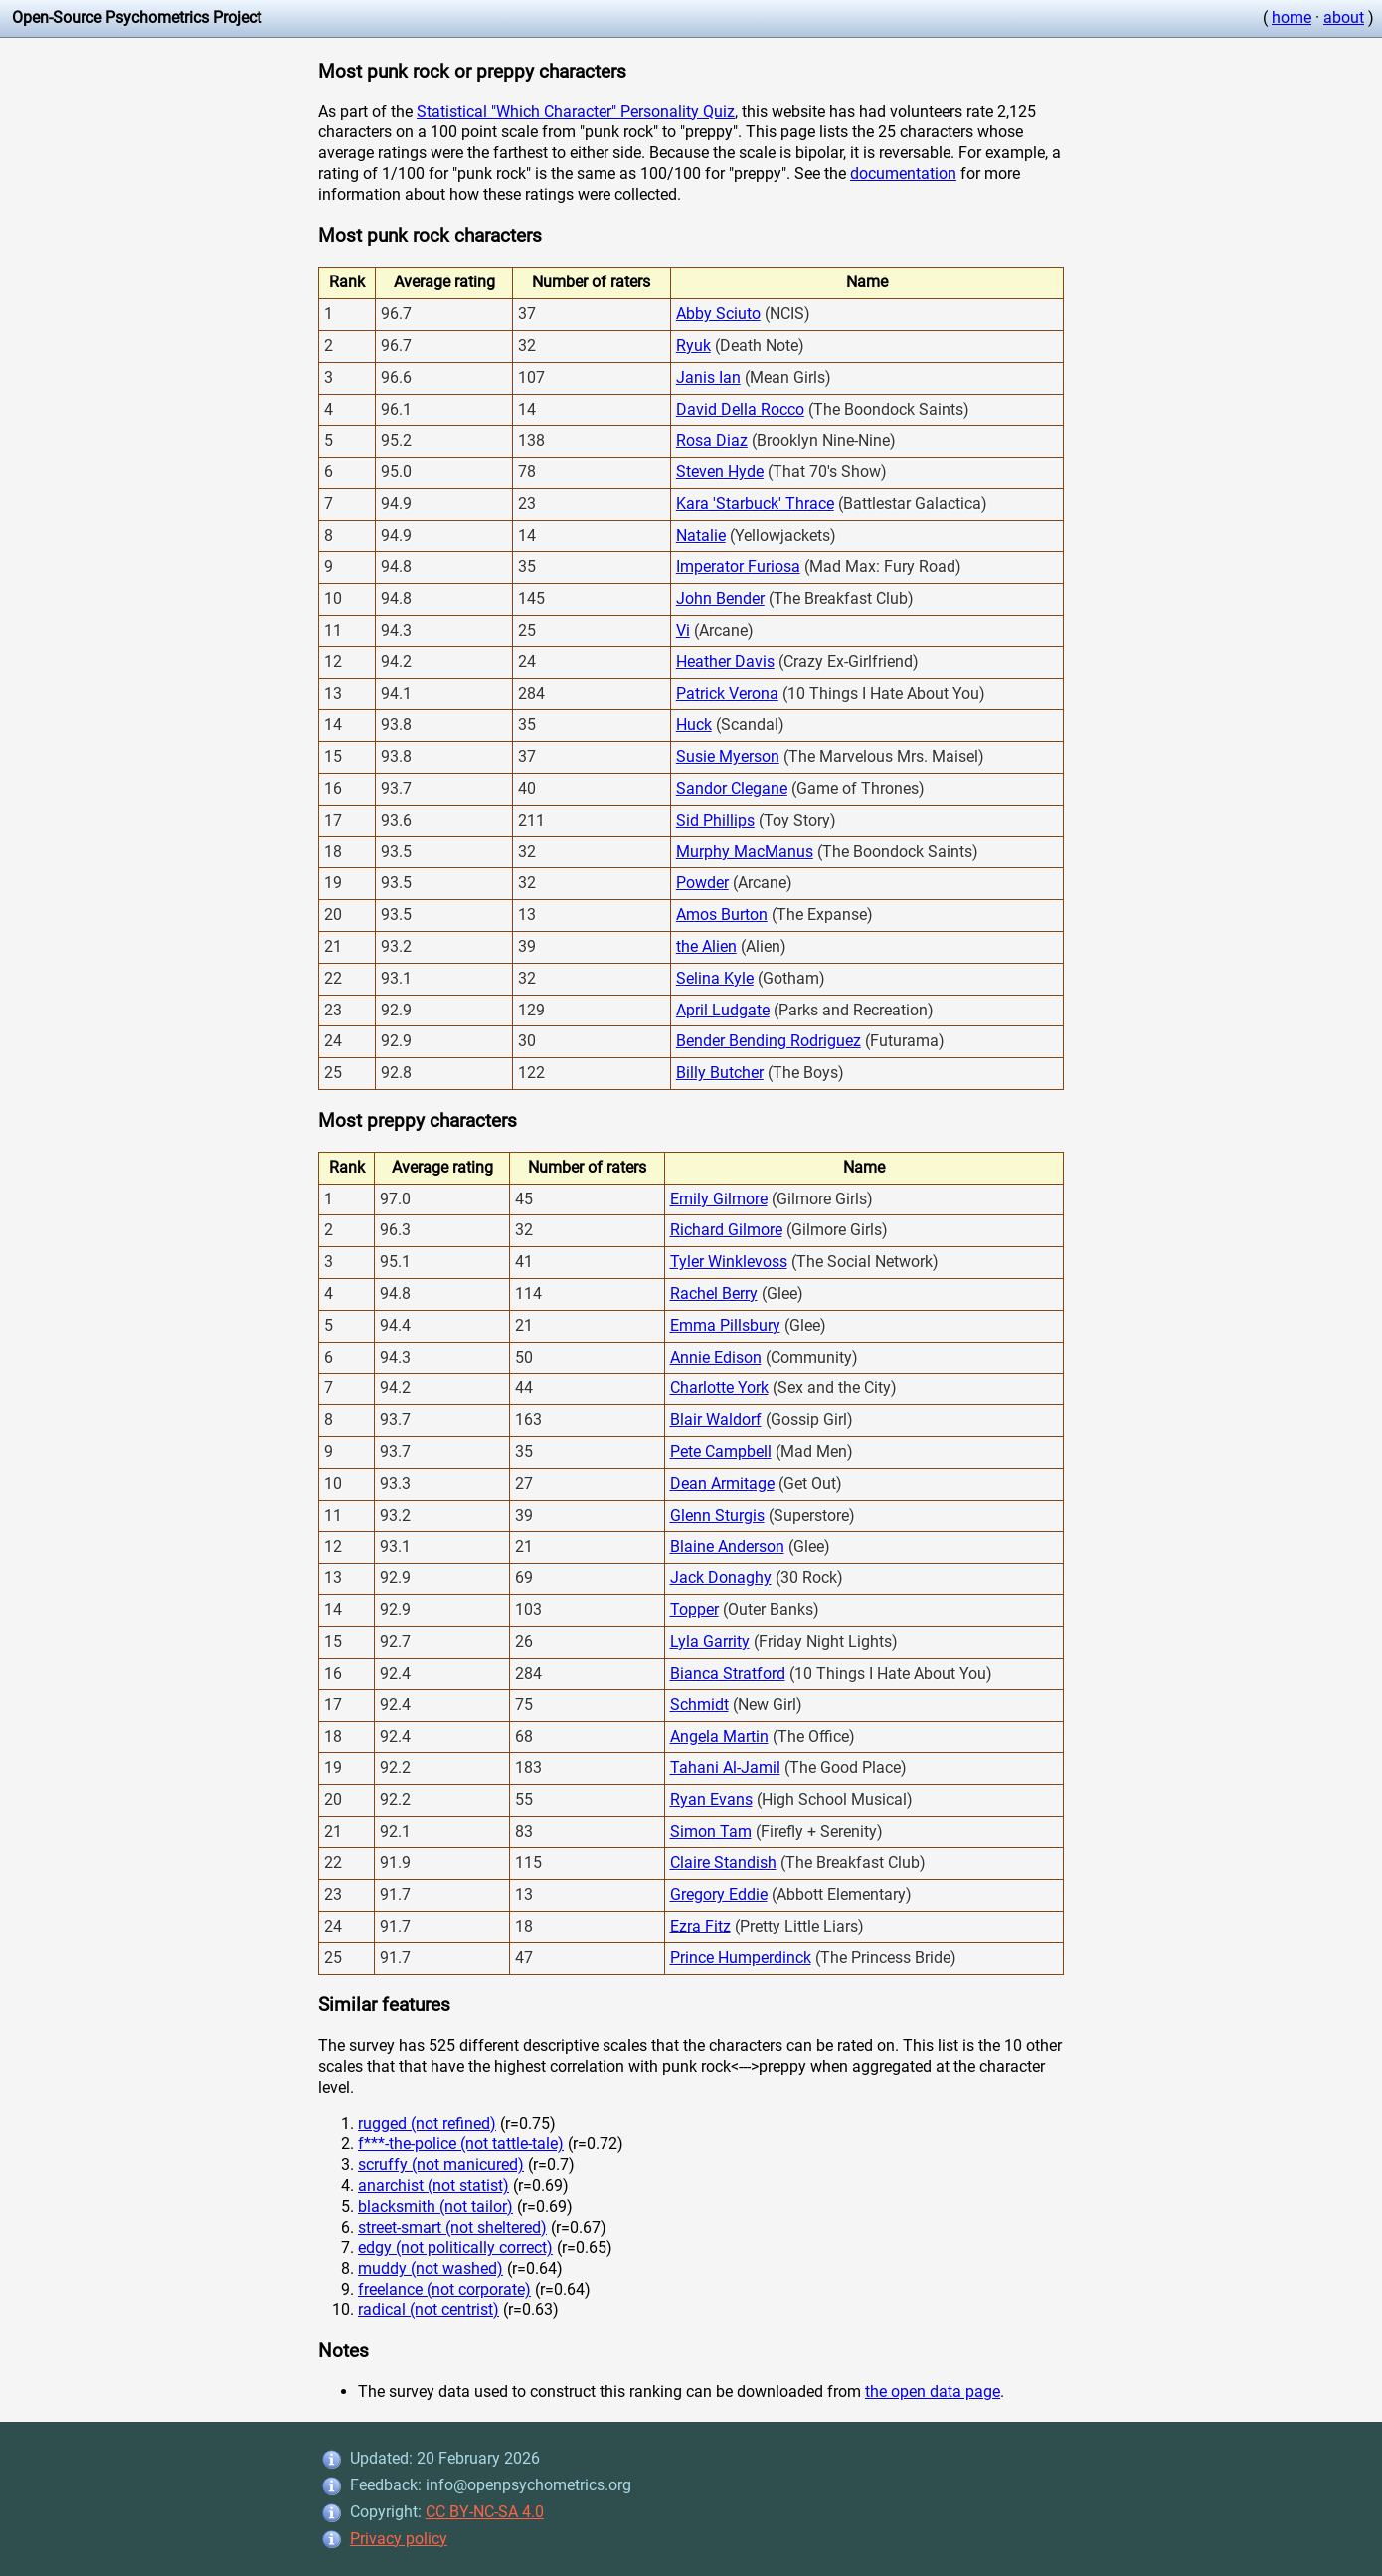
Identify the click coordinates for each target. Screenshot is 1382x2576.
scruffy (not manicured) (441, 2164)
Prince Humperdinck (740, 1957)
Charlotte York (719, 1388)
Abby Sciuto (718, 313)
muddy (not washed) (430, 2268)
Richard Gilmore (726, 1229)
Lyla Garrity (710, 1641)
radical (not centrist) (428, 2309)
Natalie (701, 535)
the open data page (932, 2391)
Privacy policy (398, 2538)
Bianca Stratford (727, 1673)
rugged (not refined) (427, 2124)
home (1291, 17)
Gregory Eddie (719, 1894)
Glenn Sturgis (717, 1515)
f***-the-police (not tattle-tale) (461, 2143)
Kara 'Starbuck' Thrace (755, 503)
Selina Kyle (715, 978)
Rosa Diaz (712, 440)
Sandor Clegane (731, 788)
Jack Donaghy (721, 1577)
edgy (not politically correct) (455, 2247)
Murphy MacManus (744, 851)
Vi (683, 630)
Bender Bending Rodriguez (768, 1040)
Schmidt (699, 1704)
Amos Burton (722, 914)
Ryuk (693, 345)
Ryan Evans (711, 1799)
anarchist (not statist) (433, 2185)
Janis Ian (708, 377)
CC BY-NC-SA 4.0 (485, 2511)
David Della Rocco (740, 409)
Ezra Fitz (700, 1926)
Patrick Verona (727, 693)
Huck (694, 724)
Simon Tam (711, 1831)
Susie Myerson (727, 756)
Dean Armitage (722, 1483)
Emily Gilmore (719, 1199)
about (1343, 17)
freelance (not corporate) (444, 2289)
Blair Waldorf (716, 1419)
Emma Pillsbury (725, 1325)
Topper (694, 1609)
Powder (702, 882)
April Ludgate (723, 1010)
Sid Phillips (715, 820)
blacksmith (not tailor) (435, 2206)
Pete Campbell (721, 1451)
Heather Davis (725, 661)
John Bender (720, 598)
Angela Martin (719, 1736)
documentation (903, 173)
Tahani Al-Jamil (725, 1767)
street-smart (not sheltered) (452, 2227)
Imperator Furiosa (738, 566)
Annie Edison (716, 1357)
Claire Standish (723, 1862)
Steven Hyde (720, 471)
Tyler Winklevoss (728, 1261)
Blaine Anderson (727, 1546)
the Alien (706, 946)
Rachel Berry (714, 1293)
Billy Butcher (720, 1072)
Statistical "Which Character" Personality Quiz (576, 111)
